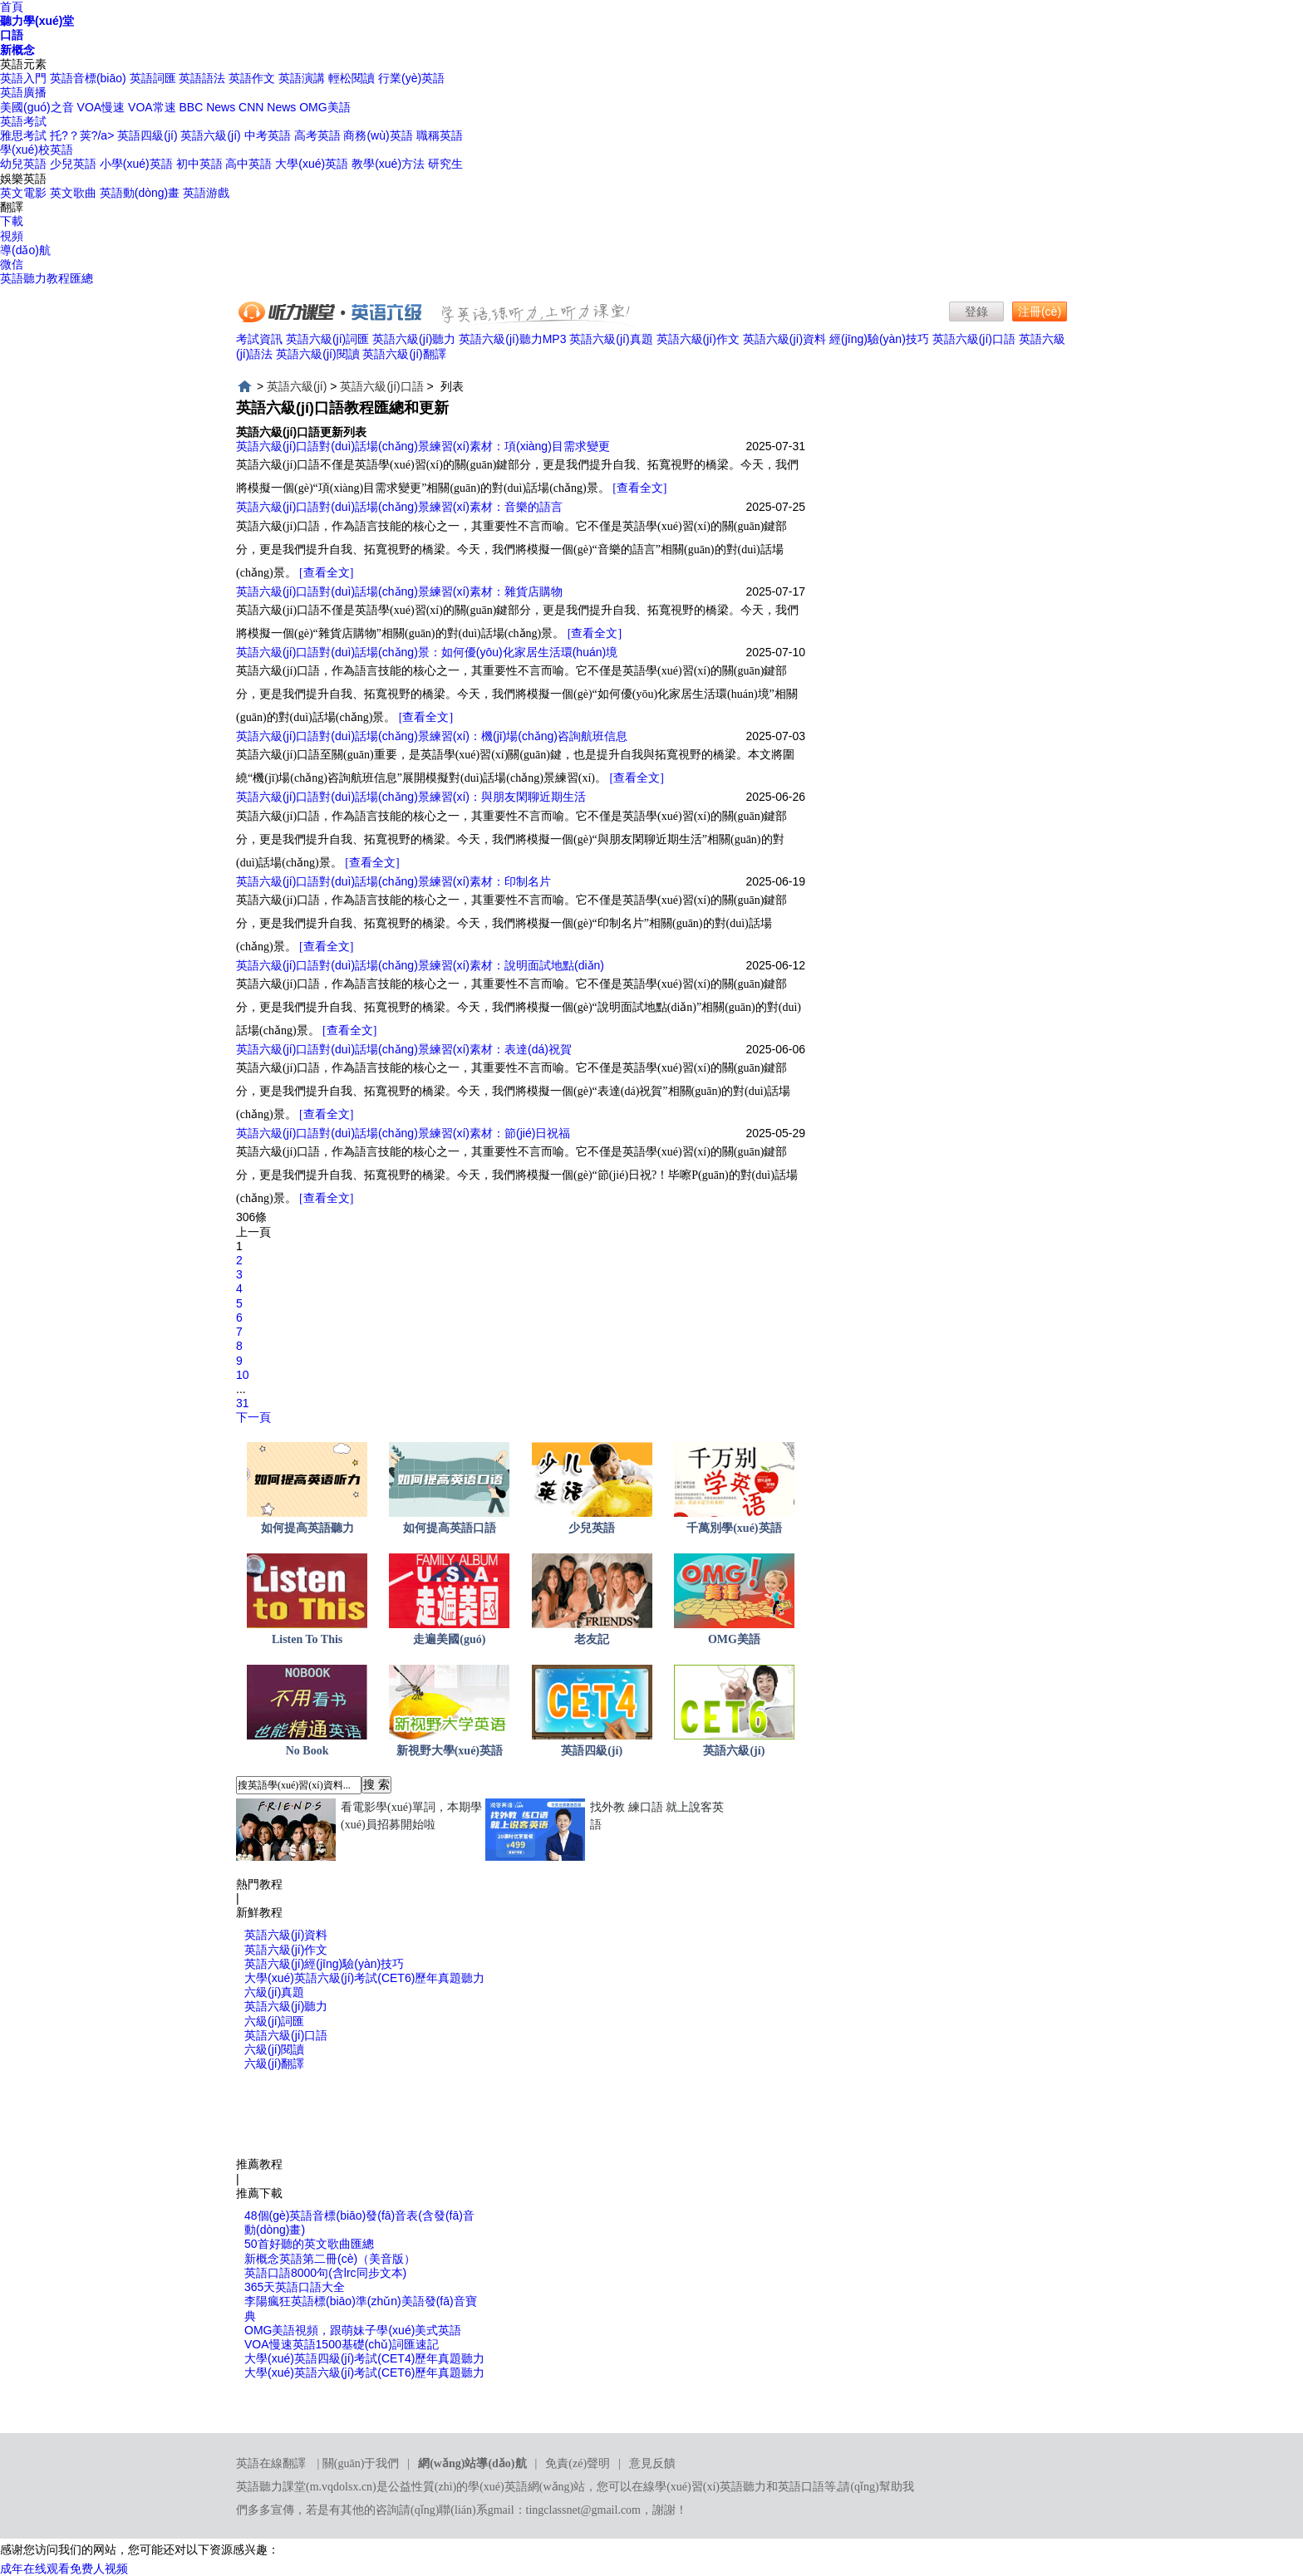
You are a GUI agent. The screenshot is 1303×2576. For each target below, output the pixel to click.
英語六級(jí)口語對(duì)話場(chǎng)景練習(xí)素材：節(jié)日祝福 (403, 1133)
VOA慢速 (101, 107)
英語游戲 (206, 192)
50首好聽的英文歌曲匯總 (309, 2243)
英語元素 (23, 64)
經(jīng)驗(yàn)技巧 (879, 339)
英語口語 (801, 2486)
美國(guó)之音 (37, 107)
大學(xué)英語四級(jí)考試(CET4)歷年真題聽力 (364, 2358)
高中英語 (248, 163)
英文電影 (23, 192)
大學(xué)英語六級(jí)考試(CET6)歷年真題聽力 (364, 1978)
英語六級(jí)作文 (698, 339)
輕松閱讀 (351, 78)
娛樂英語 (23, 178)
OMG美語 (324, 107)
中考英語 (267, 135)
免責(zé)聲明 (577, 2463)
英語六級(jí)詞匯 (327, 339)
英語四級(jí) (147, 135)
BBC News (207, 107)
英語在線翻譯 (271, 2463)
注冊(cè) (1039, 311)
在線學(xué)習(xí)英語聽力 (699, 2486)
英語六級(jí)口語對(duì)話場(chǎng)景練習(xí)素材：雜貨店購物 (399, 591)
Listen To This (307, 1639)
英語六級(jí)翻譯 (403, 354)
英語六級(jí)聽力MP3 (512, 339)
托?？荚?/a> (83, 135)
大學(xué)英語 (311, 163)
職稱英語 (439, 135)
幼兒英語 (23, 163)
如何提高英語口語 (449, 1528)
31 (242, 1403)
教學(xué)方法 (388, 163)
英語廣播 (23, 92)
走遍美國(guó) (449, 1639)
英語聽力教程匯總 (46, 278)
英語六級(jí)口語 (973, 339)
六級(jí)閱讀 (274, 2049)
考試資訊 (259, 339)
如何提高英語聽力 (307, 1528)
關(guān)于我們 (361, 2463)
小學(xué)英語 (136, 163)
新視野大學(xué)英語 (449, 1750)
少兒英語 (73, 163)
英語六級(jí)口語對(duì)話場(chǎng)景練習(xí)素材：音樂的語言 (399, 506)
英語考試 (23, 121)
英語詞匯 (153, 78)
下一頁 (253, 1417)
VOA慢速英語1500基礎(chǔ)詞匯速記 (341, 2344)
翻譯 (11, 206)
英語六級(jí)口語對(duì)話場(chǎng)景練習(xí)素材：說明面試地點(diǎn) (420, 965)
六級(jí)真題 (274, 1992)
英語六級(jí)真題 (610, 339)
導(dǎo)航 (25, 250)
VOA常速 (152, 107)
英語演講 (301, 78)
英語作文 (252, 78)
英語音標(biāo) (88, 78)
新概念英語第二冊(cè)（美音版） (329, 2258)
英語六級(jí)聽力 (413, 339)
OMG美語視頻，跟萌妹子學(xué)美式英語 (352, 2330)
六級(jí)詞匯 (274, 2021)
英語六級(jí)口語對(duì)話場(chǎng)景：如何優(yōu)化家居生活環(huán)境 (426, 652)
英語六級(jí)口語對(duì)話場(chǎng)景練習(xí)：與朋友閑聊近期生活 (411, 796)
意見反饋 (652, 2463)
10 (242, 1374)
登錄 (976, 311)
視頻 (11, 236)
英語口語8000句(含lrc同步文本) (325, 2272)
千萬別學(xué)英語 (733, 1528)
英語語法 (202, 78)
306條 (251, 1217)
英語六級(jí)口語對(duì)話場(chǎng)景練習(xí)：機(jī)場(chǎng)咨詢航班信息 (431, 736)
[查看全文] (639, 488)
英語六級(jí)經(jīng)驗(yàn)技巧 (324, 1963)
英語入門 (23, 78)
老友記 (591, 1639)
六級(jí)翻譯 (274, 2063)
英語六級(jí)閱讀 (317, 354)
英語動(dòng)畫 (139, 192)
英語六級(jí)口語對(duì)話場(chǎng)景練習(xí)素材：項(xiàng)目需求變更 (423, 446)
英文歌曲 (73, 192)
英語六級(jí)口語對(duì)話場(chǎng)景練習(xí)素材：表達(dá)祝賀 (404, 1049)
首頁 (11, 6)
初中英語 (199, 163)
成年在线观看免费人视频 (64, 2568)
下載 (11, 221)
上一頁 (253, 1232)
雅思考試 (23, 135)
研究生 (445, 163)
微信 (11, 264)
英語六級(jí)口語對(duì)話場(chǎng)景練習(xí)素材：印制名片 (393, 881)
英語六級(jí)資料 (784, 339)
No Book (307, 1750)
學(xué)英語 (498, 2486)
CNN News (267, 107)
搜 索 (376, 1784)
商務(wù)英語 (377, 135)
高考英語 (317, 135)
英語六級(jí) (210, 135)
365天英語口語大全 (294, 2287)
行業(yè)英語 (411, 78)
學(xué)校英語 (36, 149)
